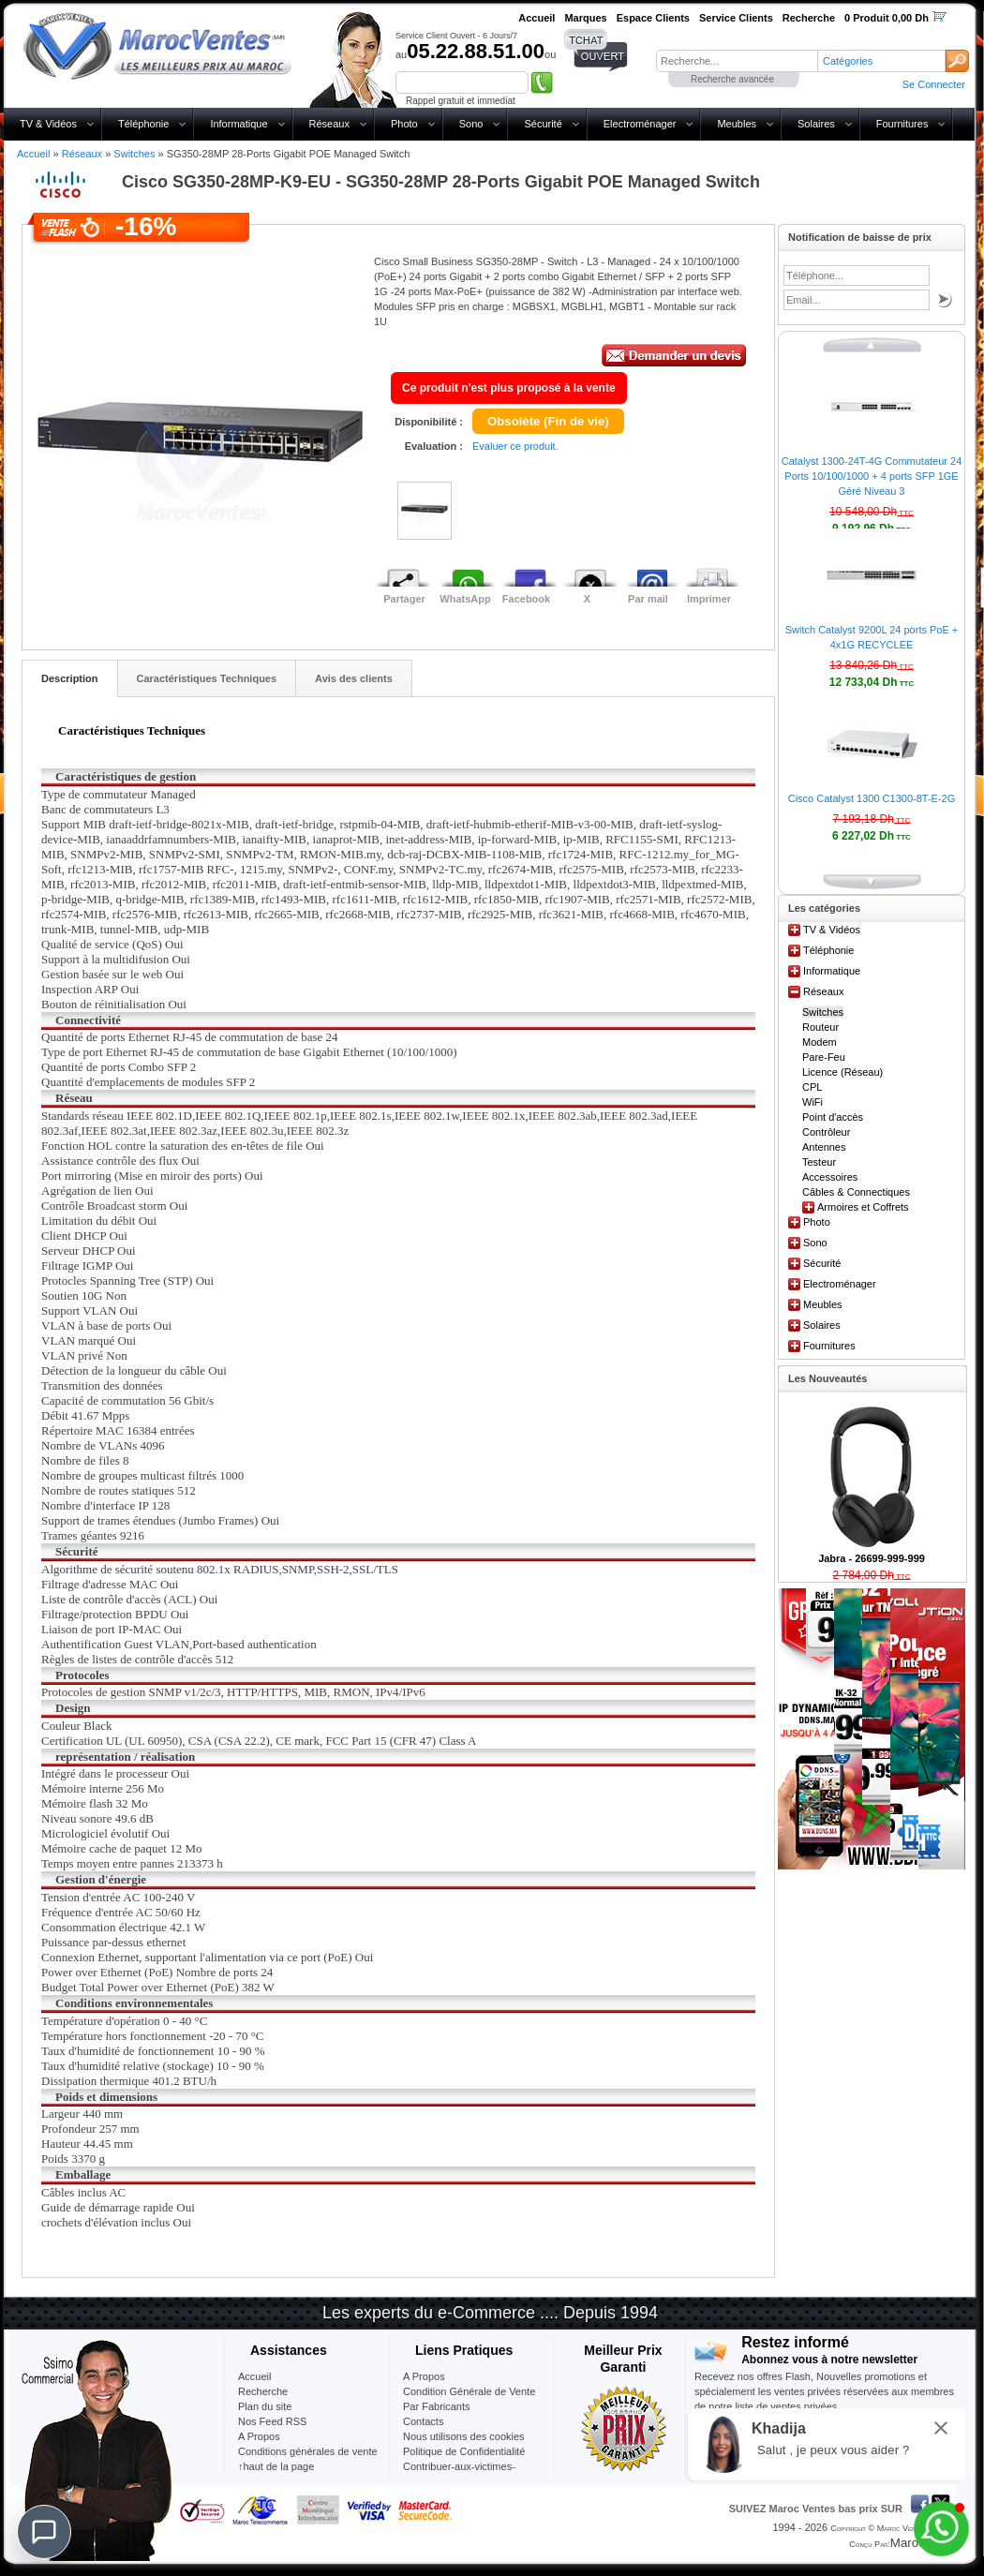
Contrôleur (826, 1132)
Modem (819, 1042)
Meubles (736, 123)
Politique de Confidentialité (464, 2451)
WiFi (812, 1102)
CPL (812, 1087)
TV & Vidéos (48, 123)
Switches (134, 153)
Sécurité (542, 123)
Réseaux (329, 123)
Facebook (526, 598)
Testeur (819, 1162)
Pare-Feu (823, 1057)
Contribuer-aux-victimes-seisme (459, 2474)
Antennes (823, 1147)
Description (69, 678)
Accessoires (829, 1177)
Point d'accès (832, 1117)
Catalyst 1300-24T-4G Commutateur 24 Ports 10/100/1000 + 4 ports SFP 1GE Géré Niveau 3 (872, 476)
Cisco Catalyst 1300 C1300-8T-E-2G (872, 798)
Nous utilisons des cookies (464, 2436)
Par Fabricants (436, 2406)
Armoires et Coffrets (863, 1207)
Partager (404, 598)
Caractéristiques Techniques (207, 678)
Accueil (33, 153)
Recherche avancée (732, 79)
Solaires (816, 123)
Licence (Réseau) (842, 1072)
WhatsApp (465, 598)
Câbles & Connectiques (856, 1192)
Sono (471, 123)
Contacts (423, 2421)
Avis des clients (354, 678)
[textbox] (736, 61)
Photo (404, 123)
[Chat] (44, 2532)
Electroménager (640, 123)
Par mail (648, 598)
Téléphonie (143, 123)
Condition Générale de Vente (469, 2391)
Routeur (820, 1027)
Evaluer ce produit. (515, 446)
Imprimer (709, 598)
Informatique (238, 123)
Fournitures (902, 123)
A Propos (424, 2376)
